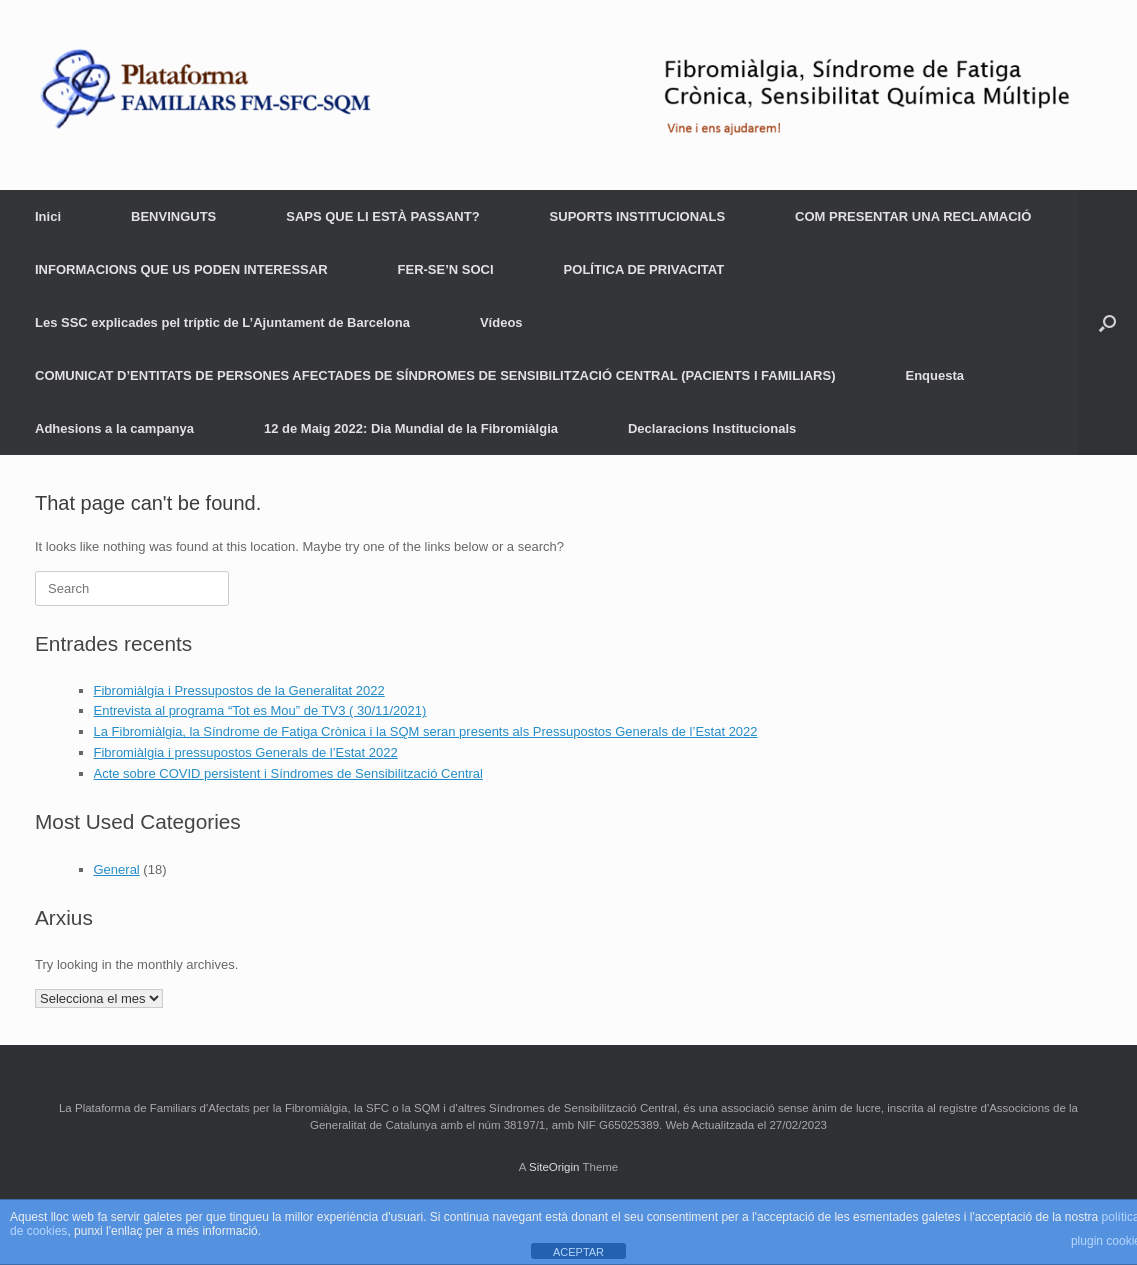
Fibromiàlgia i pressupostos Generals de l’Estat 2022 (246, 752)
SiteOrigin (554, 1167)
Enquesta (935, 375)
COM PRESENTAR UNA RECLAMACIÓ (913, 216)
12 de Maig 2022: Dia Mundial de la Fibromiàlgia (411, 428)
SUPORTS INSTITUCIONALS (638, 216)
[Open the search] (1107, 322)
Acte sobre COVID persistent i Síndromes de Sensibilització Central (288, 773)
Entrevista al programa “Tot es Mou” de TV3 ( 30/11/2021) (260, 710)
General (117, 869)
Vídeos (501, 322)
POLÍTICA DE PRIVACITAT (644, 269)
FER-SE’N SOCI (446, 269)
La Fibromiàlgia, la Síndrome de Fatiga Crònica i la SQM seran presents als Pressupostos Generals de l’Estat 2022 (426, 731)
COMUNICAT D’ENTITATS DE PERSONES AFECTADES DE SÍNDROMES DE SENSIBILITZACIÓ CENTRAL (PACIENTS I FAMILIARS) (435, 375)
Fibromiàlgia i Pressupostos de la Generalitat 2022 (239, 690)
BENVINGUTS (173, 216)
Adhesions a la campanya (114, 428)
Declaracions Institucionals (712, 428)
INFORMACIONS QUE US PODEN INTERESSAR (181, 269)
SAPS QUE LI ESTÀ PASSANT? (382, 216)
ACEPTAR (578, 1252)
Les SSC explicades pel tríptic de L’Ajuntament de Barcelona (222, 322)
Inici (48, 216)
